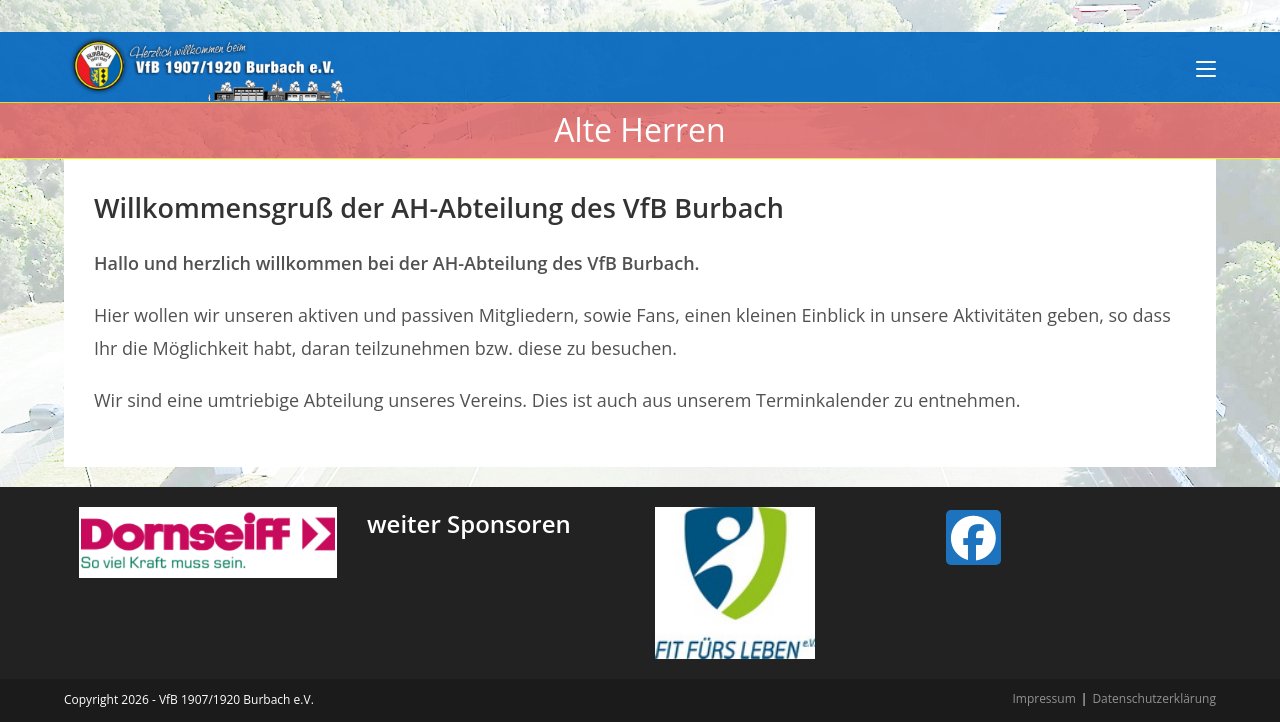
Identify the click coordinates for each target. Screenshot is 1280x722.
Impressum (1043, 698)
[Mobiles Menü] (1206, 67)
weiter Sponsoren (469, 523)
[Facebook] (973, 537)
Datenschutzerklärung (1154, 698)
